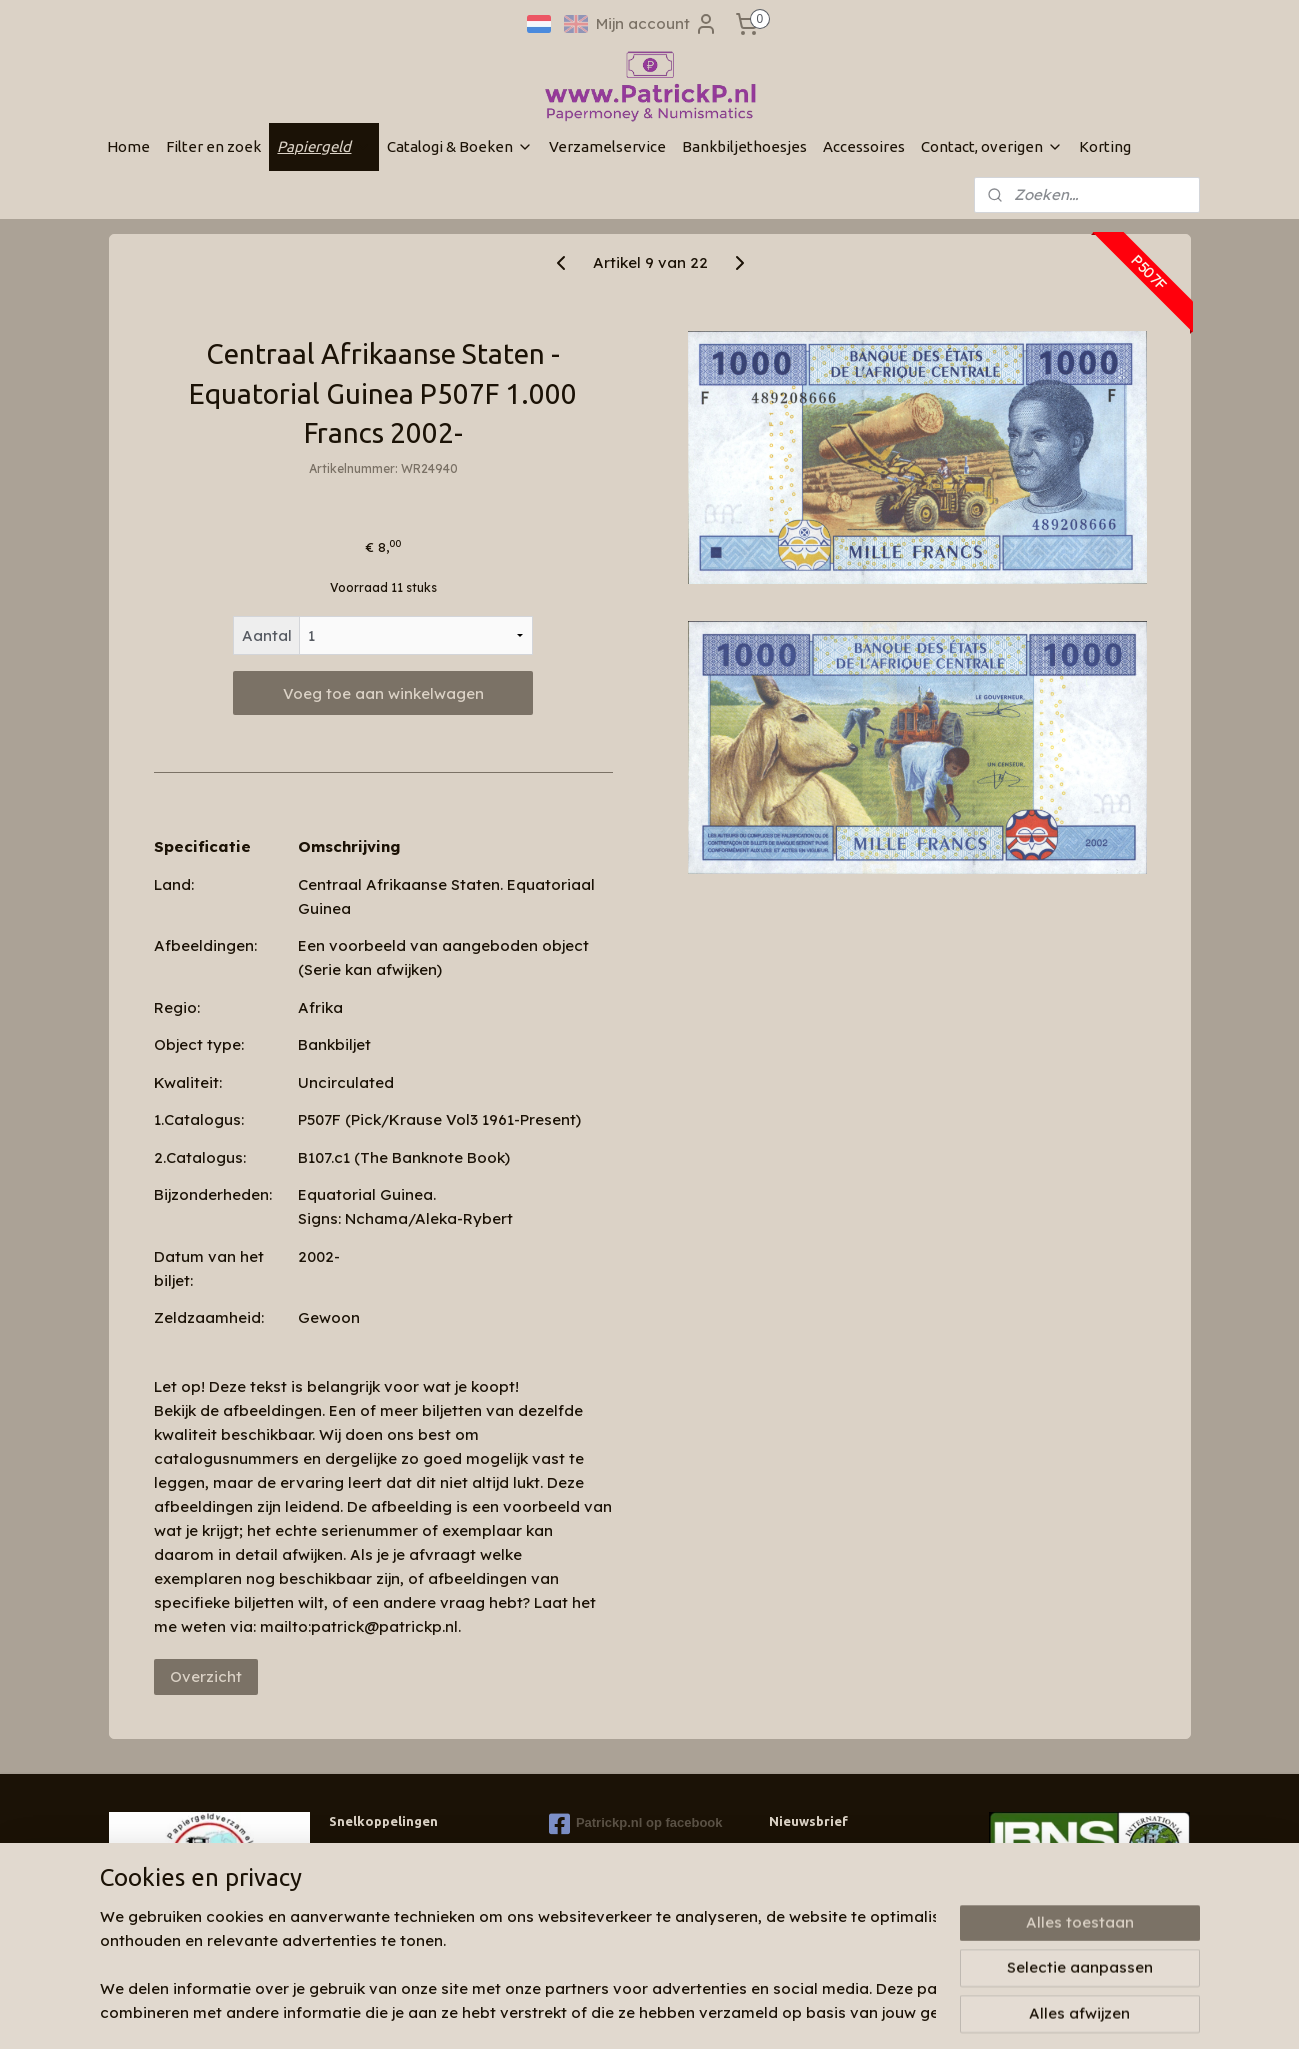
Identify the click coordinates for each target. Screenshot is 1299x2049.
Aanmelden (827, 1898)
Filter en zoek (213, 146)
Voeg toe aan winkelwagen (382, 693)
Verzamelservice (607, 146)
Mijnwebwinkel (904, 2012)
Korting (1105, 146)
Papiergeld (324, 146)
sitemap (613, 2012)
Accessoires (864, 146)
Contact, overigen (992, 146)
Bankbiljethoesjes (744, 146)
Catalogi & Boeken (460, 146)
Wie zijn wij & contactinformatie (423, 1852)
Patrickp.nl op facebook (636, 1824)
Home (128, 146)
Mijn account (657, 24)
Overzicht (205, 1676)
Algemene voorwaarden (400, 1928)
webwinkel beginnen (728, 2012)
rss (654, 2012)
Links (344, 1909)
